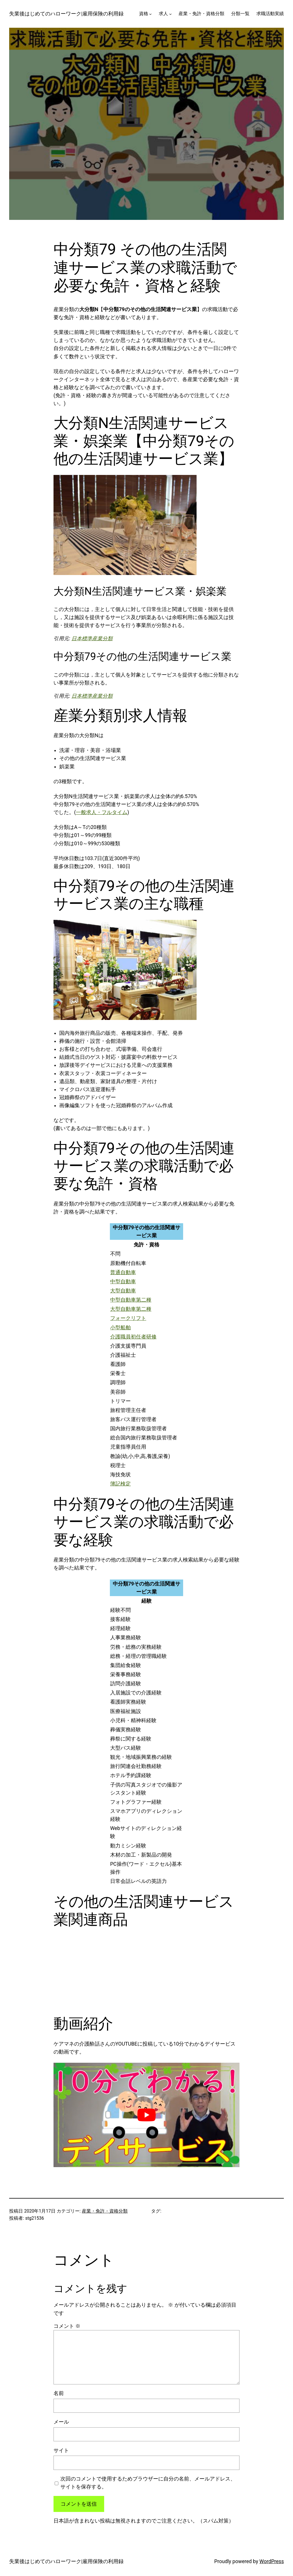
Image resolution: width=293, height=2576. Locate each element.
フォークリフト (128, 1318)
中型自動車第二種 (130, 1300)
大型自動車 (123, 1291)
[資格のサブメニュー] (150, 14)
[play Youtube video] (146, 2115)
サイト (61, 2450)
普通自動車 (123, 1272)
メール (61, 2422)
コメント (67, 2326)
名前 (59, 2393)
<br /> (71, 1970)
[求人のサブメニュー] (170, 14)
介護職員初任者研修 (133, 1337)
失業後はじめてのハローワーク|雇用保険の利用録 (66, 14)
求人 (163, 13)
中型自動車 (123, 1281)
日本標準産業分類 (92, 638)
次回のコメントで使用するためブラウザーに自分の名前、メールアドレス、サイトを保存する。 (147, 2483)
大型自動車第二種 (130, 1309)
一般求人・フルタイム (101, 812)
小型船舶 (120, 1327)
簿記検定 (120, 1484)
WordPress (272, 2561)
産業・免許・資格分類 (105, 2211)
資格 (143, 13)
